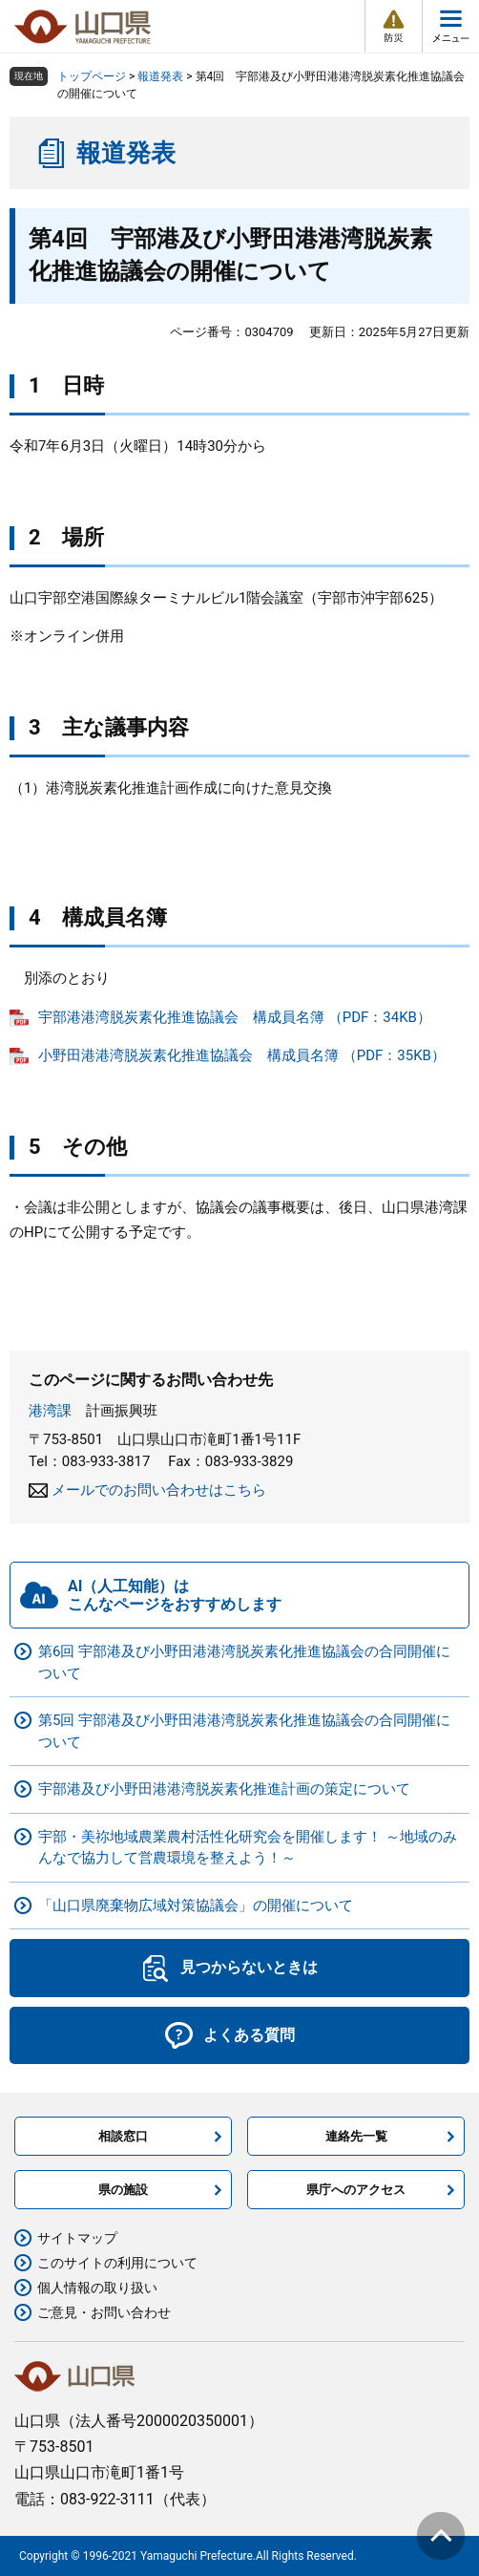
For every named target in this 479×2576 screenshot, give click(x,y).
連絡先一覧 (356, 2136)
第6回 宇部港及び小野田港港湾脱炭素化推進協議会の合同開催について (244, 1662)
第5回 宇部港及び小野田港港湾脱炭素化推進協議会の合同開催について (244, 1731)
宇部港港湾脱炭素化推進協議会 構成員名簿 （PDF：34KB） (234, 1017)
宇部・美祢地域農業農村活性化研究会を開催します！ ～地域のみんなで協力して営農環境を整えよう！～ (247, 1847)
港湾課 (50, 1410)
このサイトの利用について (117, 2262)
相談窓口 (123, 2136)
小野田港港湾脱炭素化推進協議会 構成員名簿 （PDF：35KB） (242, 1055)
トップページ (91, 76)
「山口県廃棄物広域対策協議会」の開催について (195, 1905)
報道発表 (160, 76)
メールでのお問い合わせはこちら (159, 1490)
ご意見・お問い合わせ (104, 2312)
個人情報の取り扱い (97, 2287)
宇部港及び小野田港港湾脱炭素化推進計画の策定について (224, 1789)
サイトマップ (77, 2238)
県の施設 (123, 2189)
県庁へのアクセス (356, 2189)
